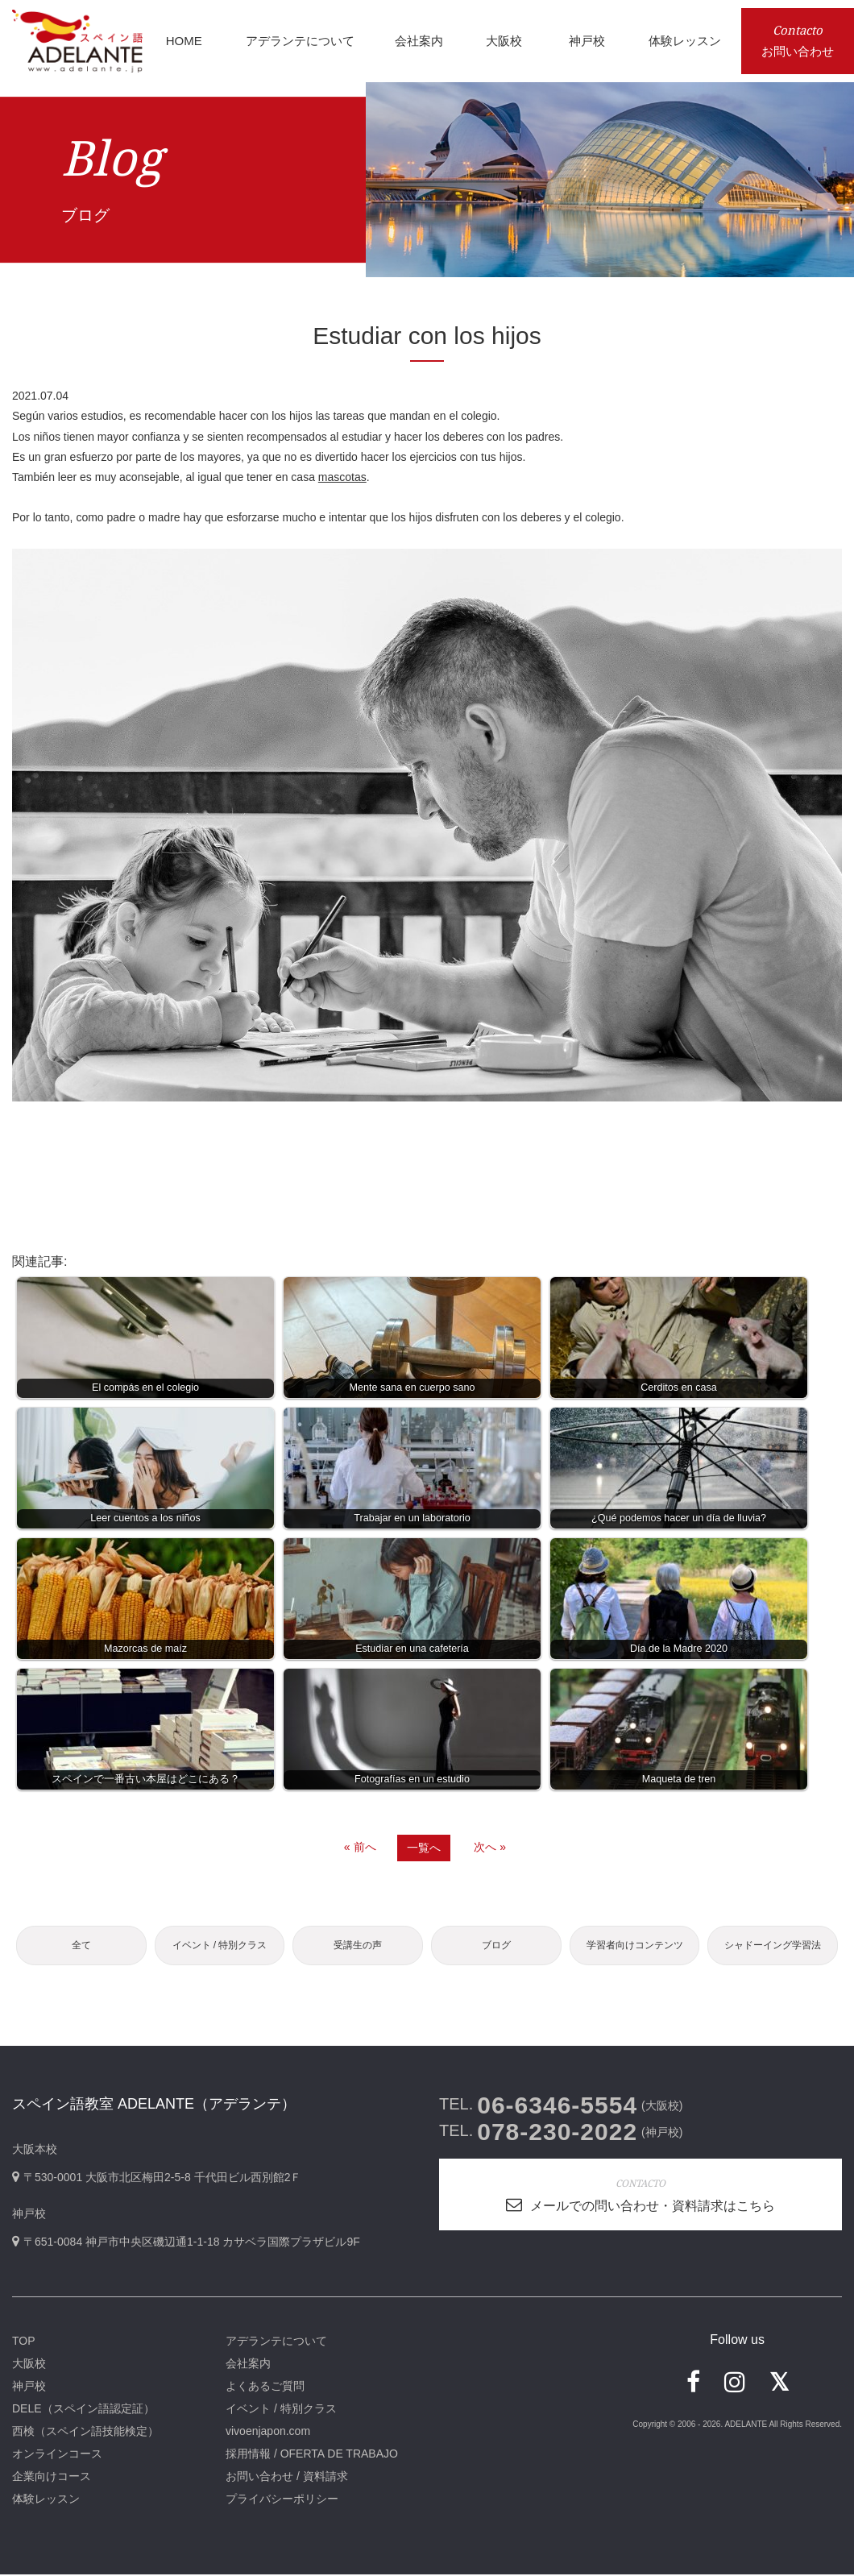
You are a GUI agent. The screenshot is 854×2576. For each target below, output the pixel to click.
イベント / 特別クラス (219, 1946)
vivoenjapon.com (268, 2432)
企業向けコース (51, 2477)
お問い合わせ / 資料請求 (287, 2477)
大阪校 (29, 2364)
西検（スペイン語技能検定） (85, 2432)
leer (67, 477)
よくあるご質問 (265, 2387)
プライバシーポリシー (282, 2500)
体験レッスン (46, 2500)
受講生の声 (358, 1946)
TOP (23, 2342)
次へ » (490, 1846)
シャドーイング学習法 (772, 1946)
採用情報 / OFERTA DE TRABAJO (312, 2455)
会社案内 (248, 2364)
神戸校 (29, 2387)
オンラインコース (57, 2455)
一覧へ (424, 1847)
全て (81, 1946)
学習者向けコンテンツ (635, 1946)
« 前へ (360, 1846)
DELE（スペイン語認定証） (83, 2410)
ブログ (496, 1946)
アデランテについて (276, 2342)
